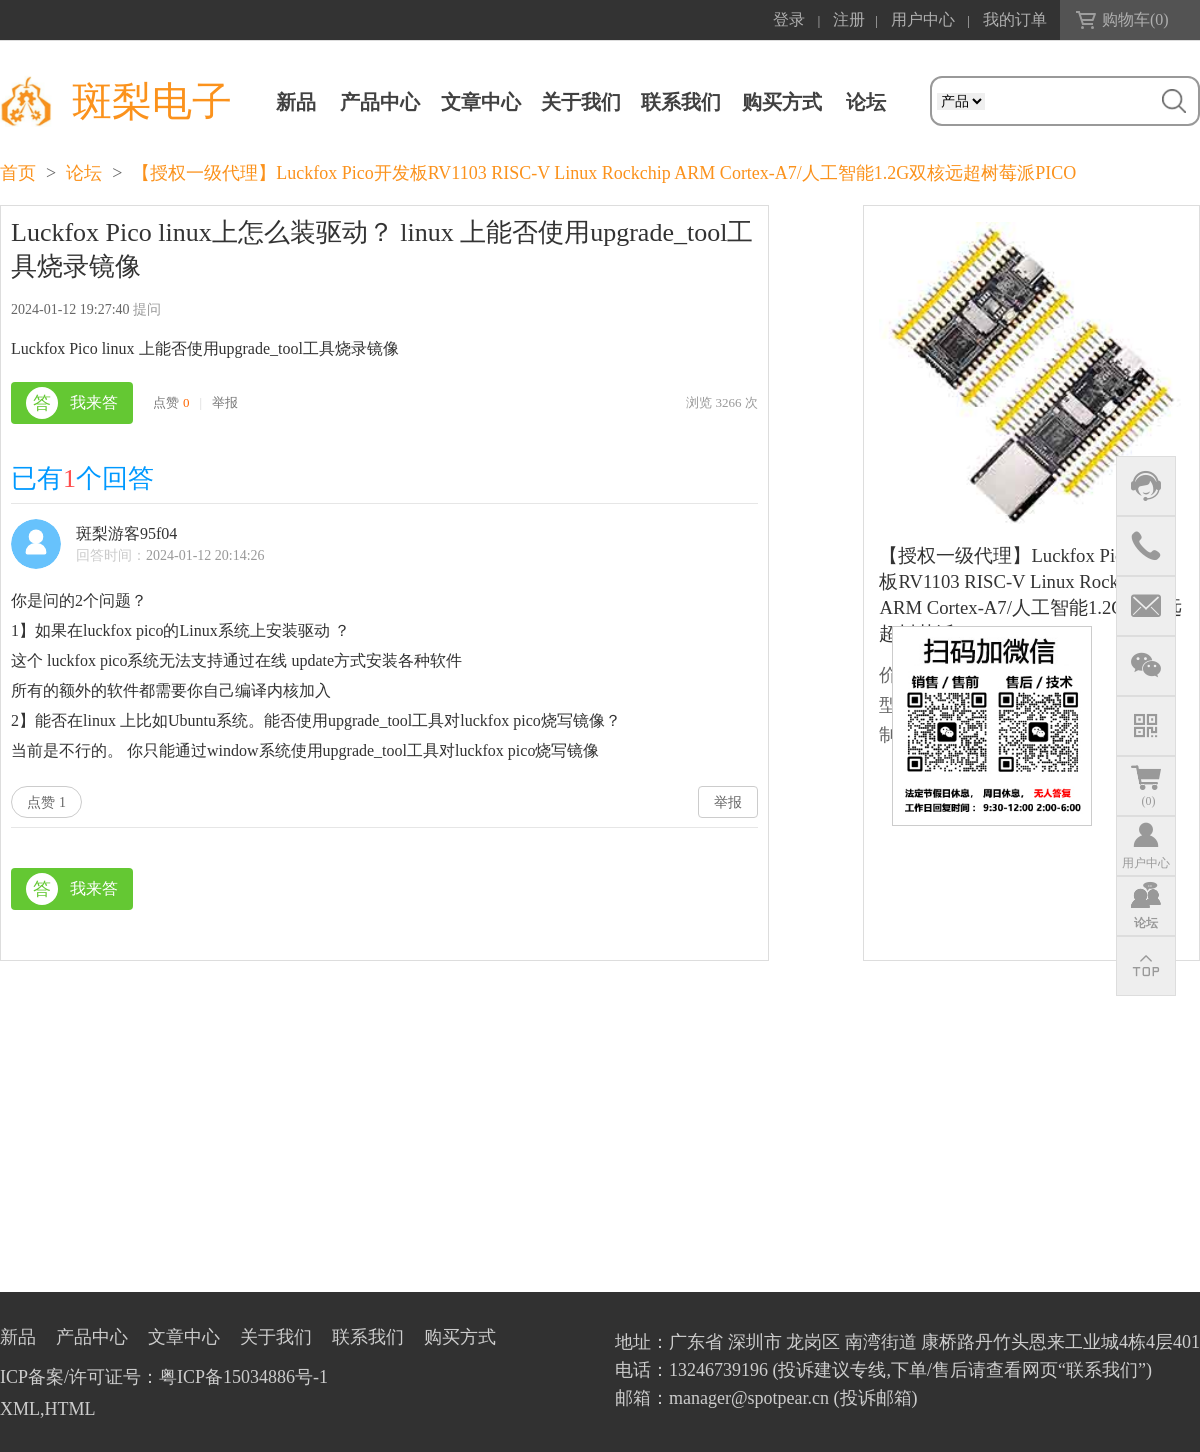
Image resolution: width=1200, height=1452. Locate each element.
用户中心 (923, 19)
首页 (18, 173)
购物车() (1135, 19)
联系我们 (681, 102)
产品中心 (380, 102)
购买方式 (782, 102)
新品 (296, 102)
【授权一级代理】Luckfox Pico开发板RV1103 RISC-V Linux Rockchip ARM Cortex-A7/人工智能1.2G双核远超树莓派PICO (604, 173)
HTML (70, 1409)
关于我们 (581, 102)
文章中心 (481, 102)
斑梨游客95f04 (126, 533)
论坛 (84, 173)
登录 (789, 19)
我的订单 (1015, 19)
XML (20, 1409)
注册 (849, 19)
